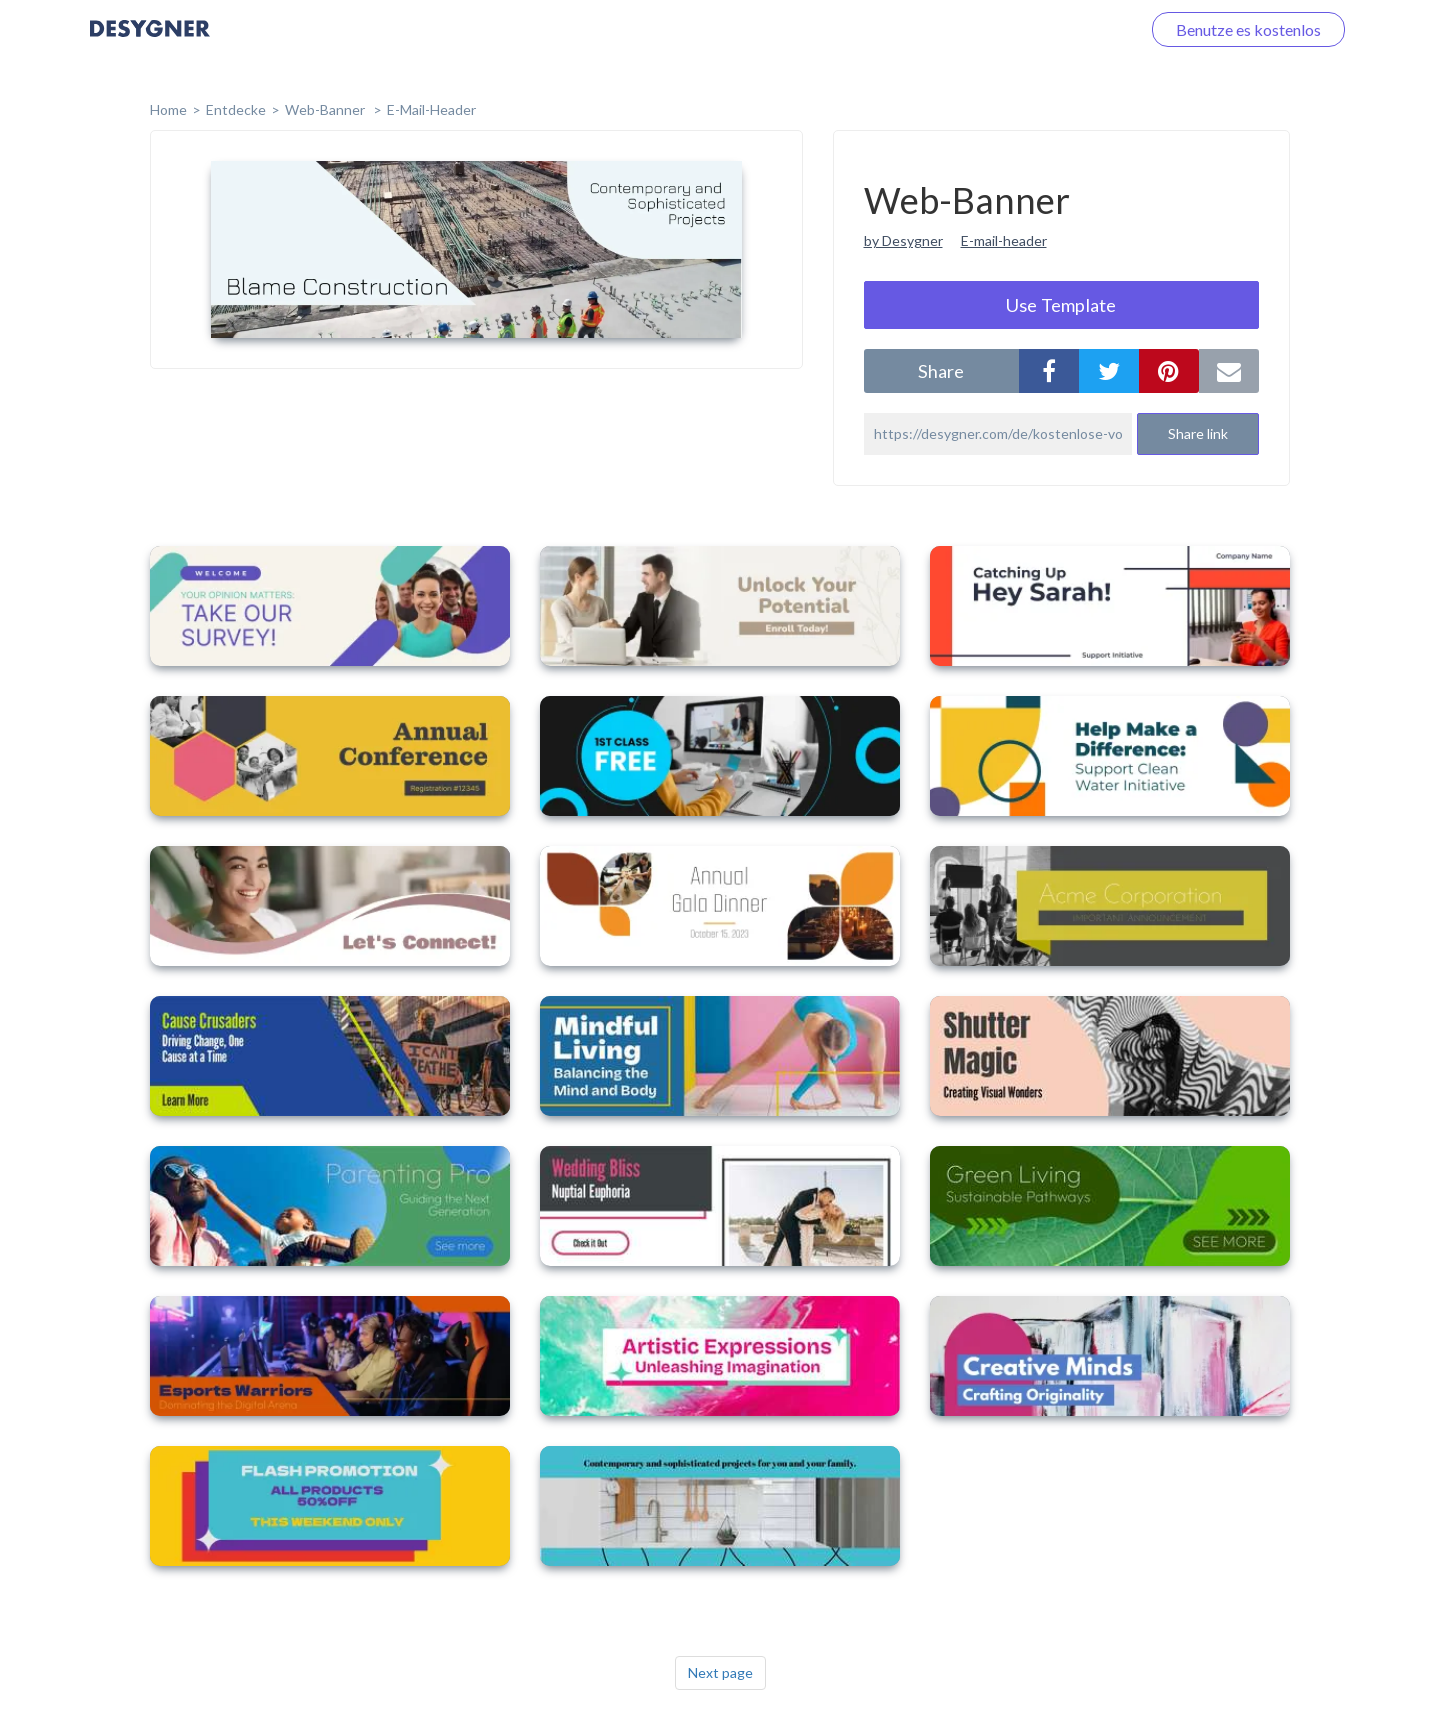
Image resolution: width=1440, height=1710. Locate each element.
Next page (720, 1672)
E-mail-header (1004, 240)
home (168, 109)
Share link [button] (1198, 433)
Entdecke (236, 109)
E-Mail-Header (431, 109)
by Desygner (903, 240)
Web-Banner (326, 109)
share (941, 371)
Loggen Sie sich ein (1052, 29)
